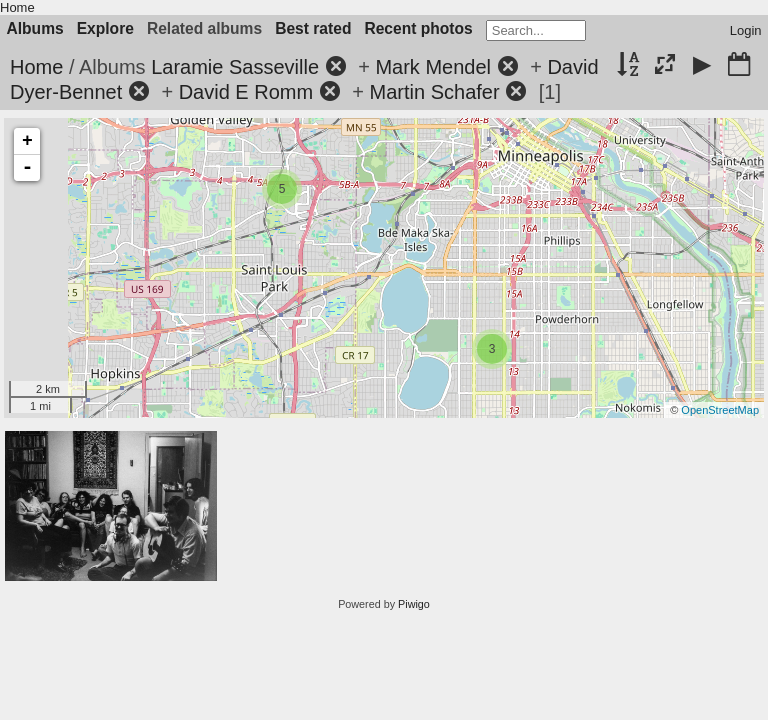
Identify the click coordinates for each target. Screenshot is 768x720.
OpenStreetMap (720, 410)
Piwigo (414, 604)
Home (17, 7)
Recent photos (418, 28)
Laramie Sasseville (235, 67)
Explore (105, 28)
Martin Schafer (435, 92)
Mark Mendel (433, 67)
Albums (35, 28)
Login (746, 30)
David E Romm (246, 92)
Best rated (313, 28)
